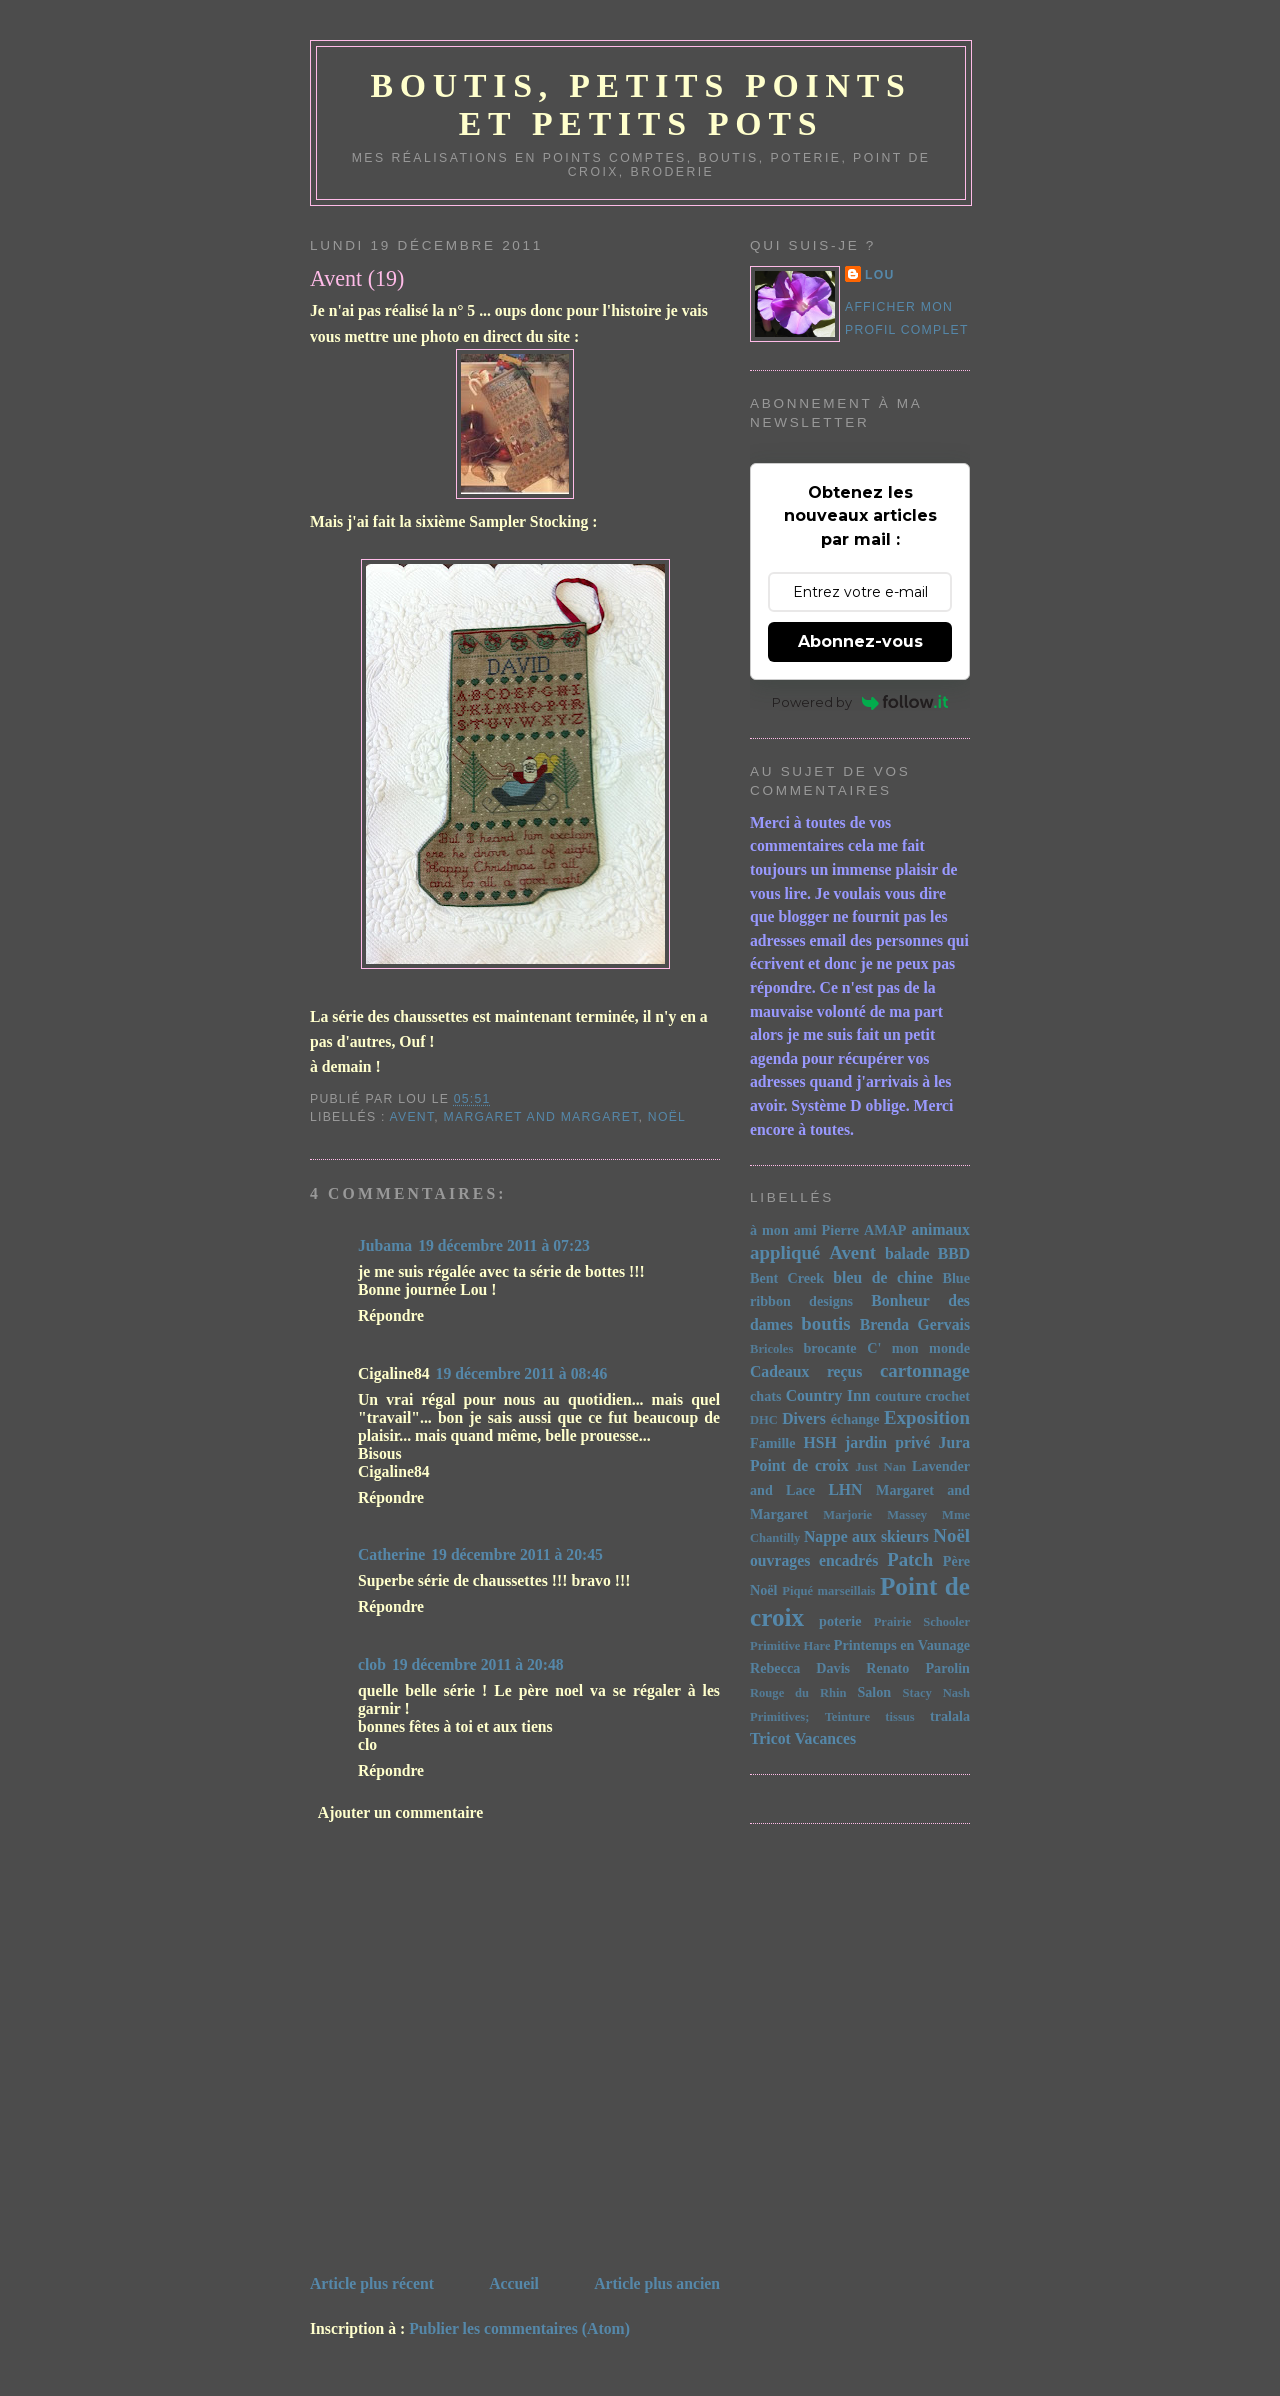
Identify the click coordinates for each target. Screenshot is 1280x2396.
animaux (940, 1229)
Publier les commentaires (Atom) (519, 2328)
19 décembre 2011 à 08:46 (522, 1373)
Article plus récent (372, 2283)
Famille (773, 1443)
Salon (874, 1692)
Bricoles (771, 1349)
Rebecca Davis (800, 1668)
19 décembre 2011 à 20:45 (517, 1554)
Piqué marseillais (828, 1591)
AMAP (885, 1230)
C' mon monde (918, 1348)
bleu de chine (883, 1277)
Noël (667, 1117)
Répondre (391, 1315)
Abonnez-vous (860, 641)
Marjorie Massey (875, 1515)
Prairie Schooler (922, 1622)
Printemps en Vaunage (902, 1645)
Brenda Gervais (915, 1324)
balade (907, 1253)
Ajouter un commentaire (400, 1812)
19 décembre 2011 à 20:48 (478, 1664)
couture (898, 1396)
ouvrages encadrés (814, 1560)
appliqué (785, 1252)
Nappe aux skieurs (866, 1536)
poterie (840, 1621)
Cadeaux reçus (806, 1371)
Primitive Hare (790, 1646)
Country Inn (828, 1395)
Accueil (514, 2283)
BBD (954, 1253)
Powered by (860, 702)
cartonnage (925, 1370)
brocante (829, 1348)
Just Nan (880, 1467)
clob (372, 1664)
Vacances (825, 1738)
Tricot (770, 1738)
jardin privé (887, 1442)
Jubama (385, 1245)
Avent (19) (357, 278)
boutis (825, 1323)
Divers (804, 1418)
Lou (880, 275)
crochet (948, 1396)
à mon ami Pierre (804, 1230)
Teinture (847, 1717)
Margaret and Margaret (541, 1117)
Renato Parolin (918, 1668)
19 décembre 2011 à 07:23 (504, 1245)
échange (855, 1419)
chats (765, 1396)
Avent (412, 1117)
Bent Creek (787, 1278)
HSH (820, 1442)
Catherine (391, 1554)
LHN (845, 1489)
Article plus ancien (657, 2283)
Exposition (927, 1417)
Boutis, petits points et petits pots (640, 104)
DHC (764, 1420)
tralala (950, 1716)
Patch (910, 1559)
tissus (899, 1717)
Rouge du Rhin (798, 1693)
